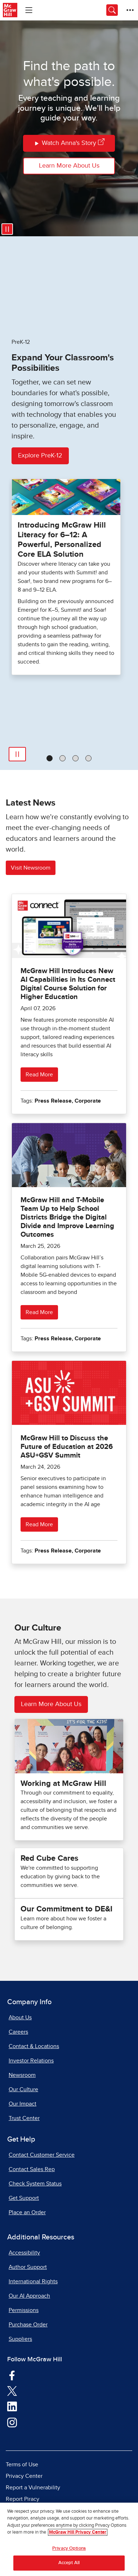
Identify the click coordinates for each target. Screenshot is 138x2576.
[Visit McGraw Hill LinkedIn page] (12, 2406)
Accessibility (24, 2253)
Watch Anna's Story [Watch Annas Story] (69, 143)
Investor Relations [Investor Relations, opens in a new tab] (31, 2061)
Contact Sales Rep (32, 2169)
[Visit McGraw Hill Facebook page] (12, 2375)
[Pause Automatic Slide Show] (17, 754)
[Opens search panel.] (112, 10)
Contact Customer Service (42, 2155)
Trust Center (24, 2118)
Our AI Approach (29, 2296)
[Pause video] (7, 229)
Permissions (24, 2310)
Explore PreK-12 (40, 455)
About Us (20, 2017)
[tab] (49, 758)
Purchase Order (28, 2324)
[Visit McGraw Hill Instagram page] (12, 2422)
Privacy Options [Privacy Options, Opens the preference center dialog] (69, 2548)
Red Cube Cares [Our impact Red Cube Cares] (49, 1859)
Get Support (24, 2198)
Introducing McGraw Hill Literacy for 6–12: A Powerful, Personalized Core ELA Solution (62, 539)
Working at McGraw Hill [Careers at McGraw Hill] (63, 1784)
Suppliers (20, 2339)
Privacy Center (24, 2476)
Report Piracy (22, 2499)
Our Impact (22, 2104)
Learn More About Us (69, 166)
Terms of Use (22, 2464)
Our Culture (23, 2089)
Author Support (28, 2267)
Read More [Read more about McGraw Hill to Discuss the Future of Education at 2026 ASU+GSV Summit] (39, 1524)
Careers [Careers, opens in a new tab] (18, 2032)
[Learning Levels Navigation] (29, 10)
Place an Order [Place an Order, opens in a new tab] (27, 2212)
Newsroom (22, 2075)
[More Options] (130, 10)
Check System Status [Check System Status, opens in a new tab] (35, 2184)
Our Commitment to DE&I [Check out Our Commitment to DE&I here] (66, 1909)
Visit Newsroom (30, 868)
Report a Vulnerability (33, 2487)
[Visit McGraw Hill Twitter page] (12, 2391)
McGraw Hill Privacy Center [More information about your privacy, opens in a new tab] (77, 2532)
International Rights (33, 2281)
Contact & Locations (34, 2046)
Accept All (69, 2563)
